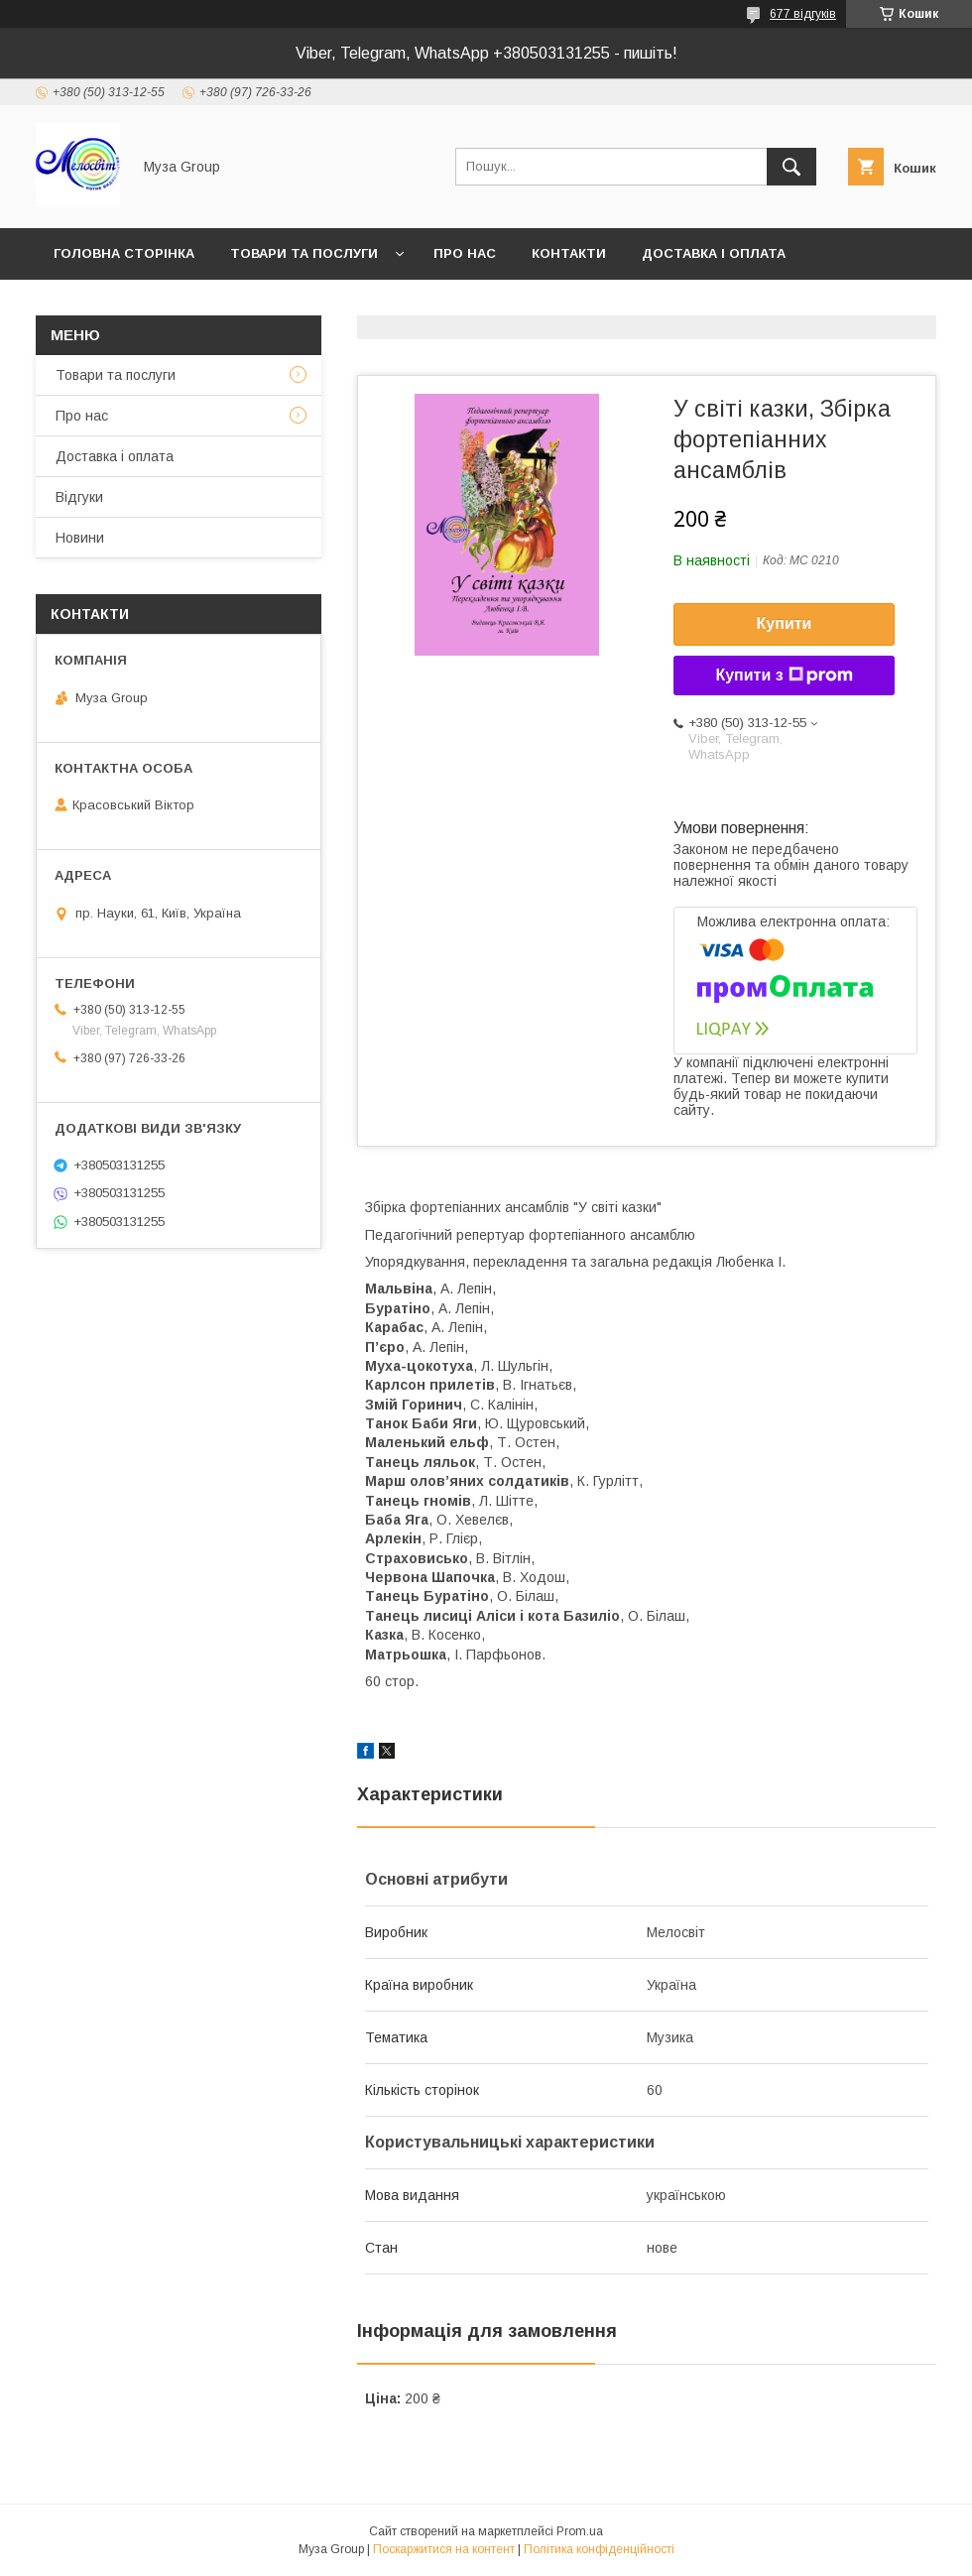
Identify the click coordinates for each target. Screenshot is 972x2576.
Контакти (569, 253)
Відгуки (79, 497)
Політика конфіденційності (599, 2549)
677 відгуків (803, 14)
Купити (784, 623)
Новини (80, 538)
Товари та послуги (304, 253)
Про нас (464, 253)
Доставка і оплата (714, 253)
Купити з (783, 675)
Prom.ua (579, 2531)
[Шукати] (791, 166)
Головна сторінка (124, 253)
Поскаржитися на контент (444, 2549)
